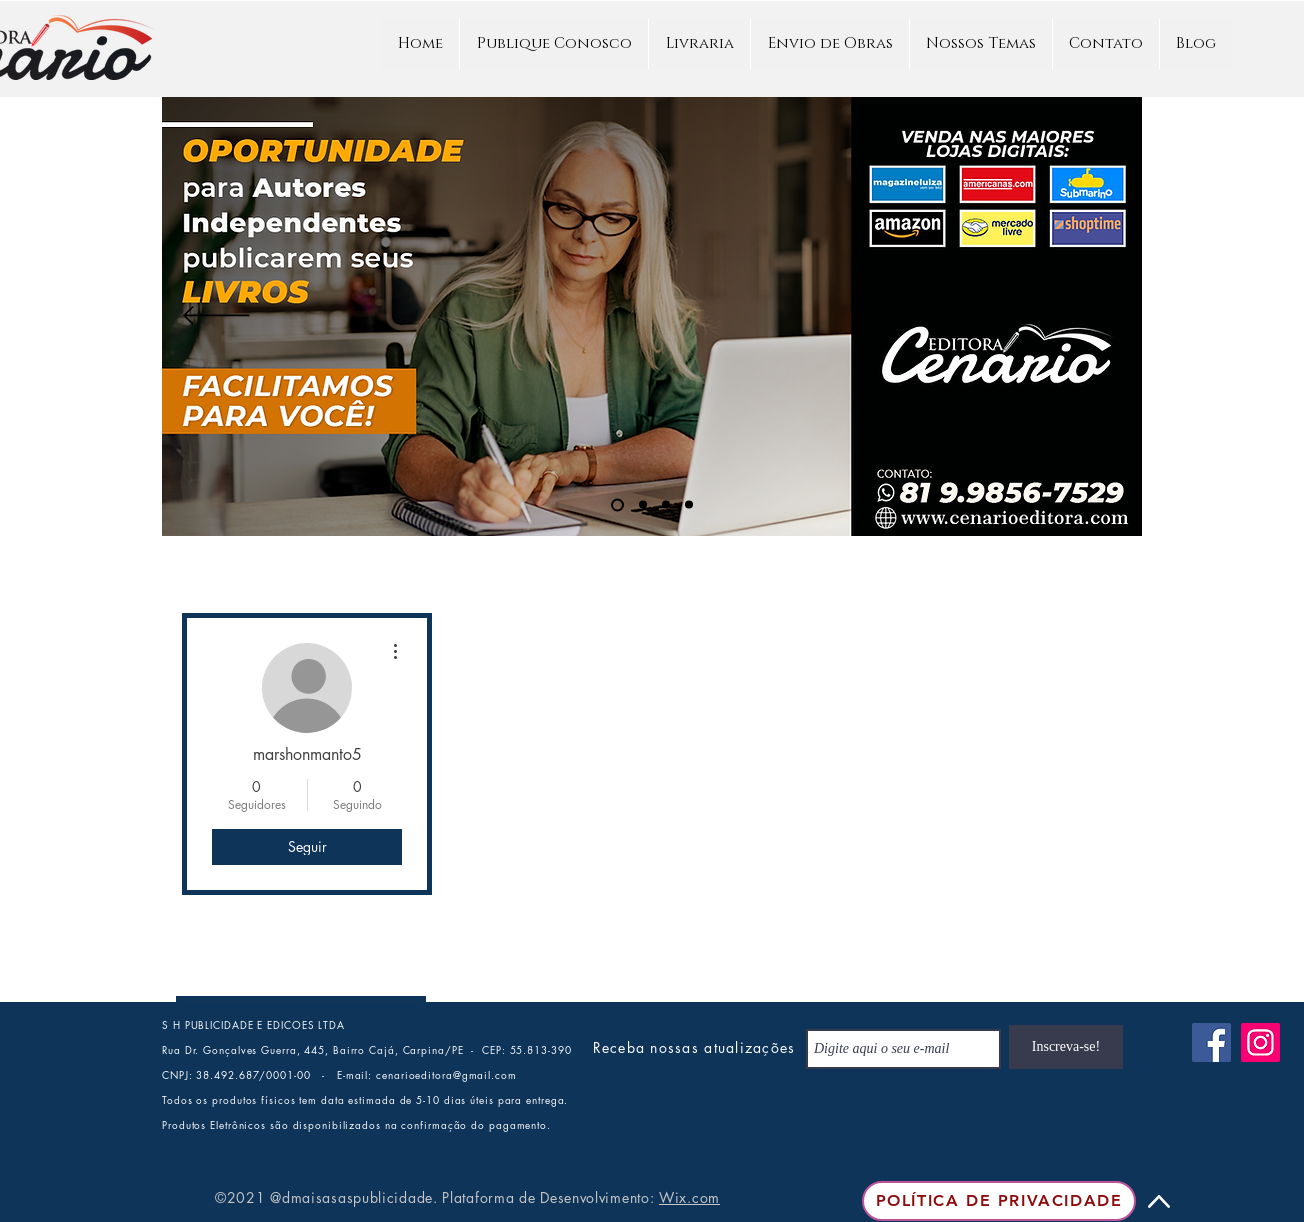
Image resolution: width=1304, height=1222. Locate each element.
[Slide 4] (689, 505)
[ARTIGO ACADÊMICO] (643, 505)
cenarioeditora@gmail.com (446, 1074)
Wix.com (689, 1197)
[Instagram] (1260, 1042)
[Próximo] (1088, 317)
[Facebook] (1211, 1042)
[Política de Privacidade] (999, 1201)
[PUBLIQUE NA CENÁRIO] (617, 504)
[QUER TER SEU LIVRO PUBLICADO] (666, 505)
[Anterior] (216, 317)
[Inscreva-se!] (1066, 1047)
